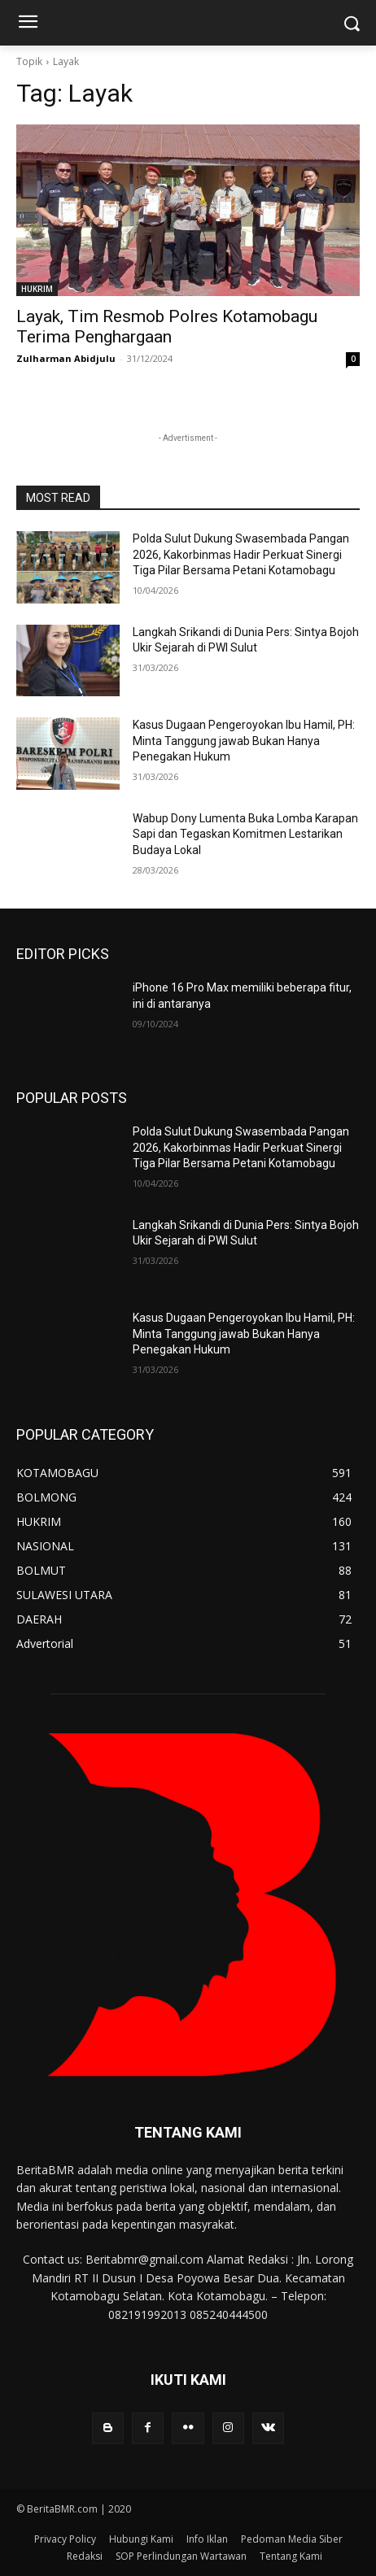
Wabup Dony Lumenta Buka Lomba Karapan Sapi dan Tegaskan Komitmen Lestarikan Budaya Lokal (245, 834)
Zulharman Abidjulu (66, 358)
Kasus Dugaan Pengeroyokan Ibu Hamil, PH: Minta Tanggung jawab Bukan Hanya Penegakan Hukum (244, 740)
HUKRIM (37, 288)
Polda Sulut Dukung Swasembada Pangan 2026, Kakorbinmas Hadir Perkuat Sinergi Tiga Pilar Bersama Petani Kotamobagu (241, 554)
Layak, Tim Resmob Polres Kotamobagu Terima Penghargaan (166, 327)
